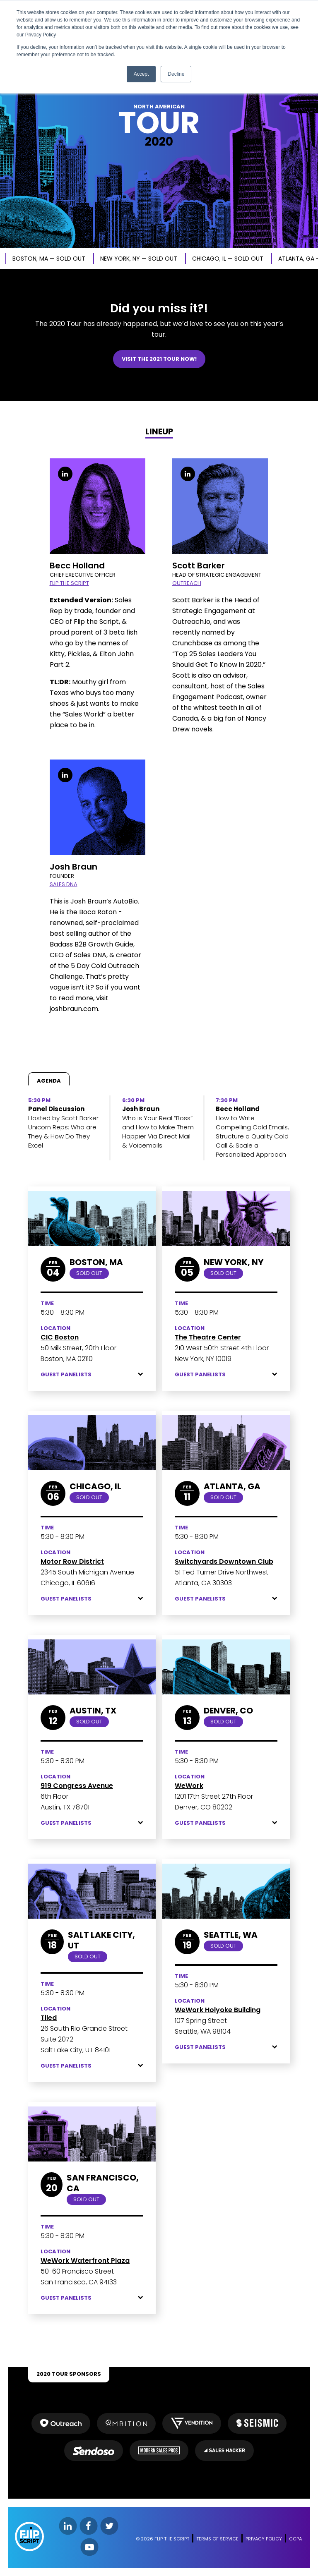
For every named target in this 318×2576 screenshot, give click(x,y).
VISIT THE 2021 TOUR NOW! (159, 359)
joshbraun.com (74, 1009)
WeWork (189, 1785)
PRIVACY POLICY (264, 2538)
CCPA (295, 2538)
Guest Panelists (92, 1374)
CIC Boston (60, 1337)
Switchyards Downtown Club (224, 1561)
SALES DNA (63, 884)
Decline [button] (176, 74)
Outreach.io (191, 621)
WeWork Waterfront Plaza (85, 2260)
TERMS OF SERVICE (217, 2538)
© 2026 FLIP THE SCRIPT (162, 2538)
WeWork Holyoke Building (217, 2010)
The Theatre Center (208, 1337)
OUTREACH (186, 583)
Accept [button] (141, 74)
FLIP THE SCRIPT (69, 583)
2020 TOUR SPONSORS (68, 2374)
